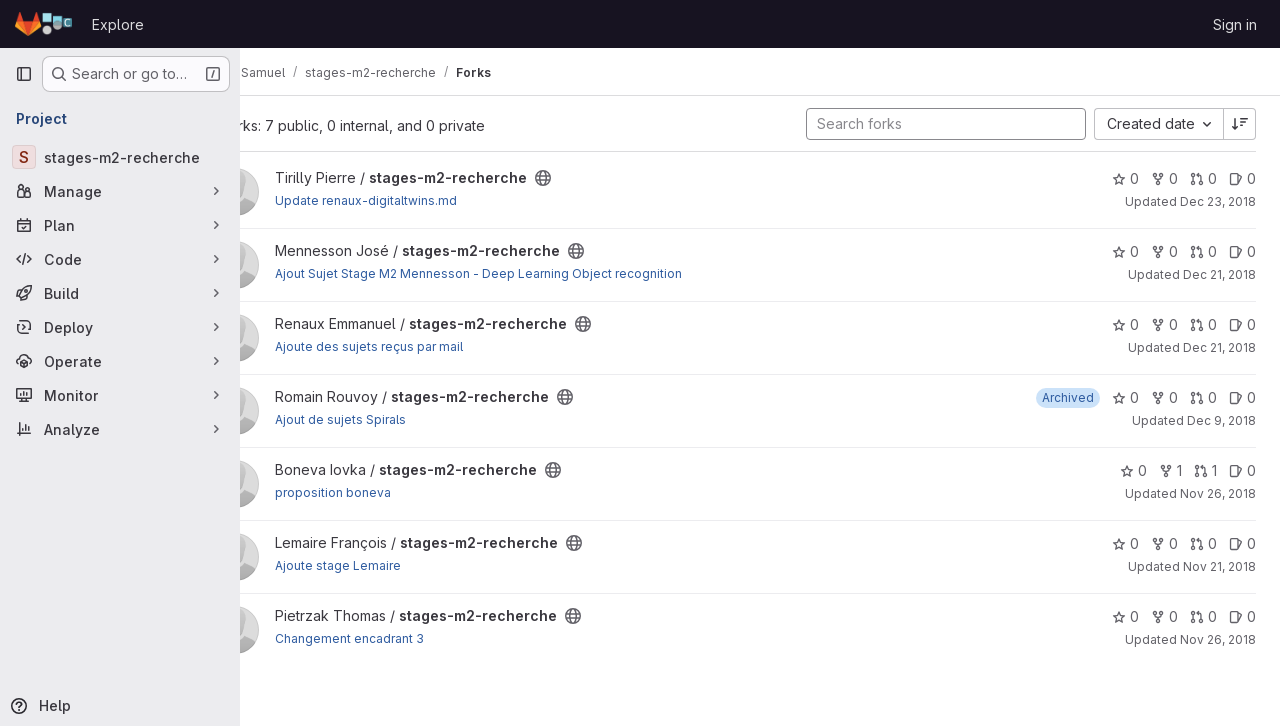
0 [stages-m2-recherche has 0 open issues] (1242, 178)
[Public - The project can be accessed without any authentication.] (596, 178)
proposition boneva (386, 492)
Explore (118, 24)
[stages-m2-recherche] (120, 157)
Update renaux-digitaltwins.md (419, 200)
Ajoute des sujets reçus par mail (422, 346)
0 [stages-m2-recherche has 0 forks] (1164, 178)
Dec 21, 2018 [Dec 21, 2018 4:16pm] (1219, 274)
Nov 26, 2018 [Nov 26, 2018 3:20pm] (1218, 493)
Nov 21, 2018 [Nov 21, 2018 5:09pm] (1219, 566)
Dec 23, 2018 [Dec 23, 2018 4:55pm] (1218, 201)
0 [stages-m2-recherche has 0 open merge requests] (1203, 178)
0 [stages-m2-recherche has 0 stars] (1125, 178)
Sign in (1235, 24)
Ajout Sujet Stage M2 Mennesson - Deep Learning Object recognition (531, 273)
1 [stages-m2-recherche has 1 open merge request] (1205, 470)
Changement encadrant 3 (402, 638)
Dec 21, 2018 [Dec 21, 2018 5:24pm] (1219, 347)
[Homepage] (43, 24)
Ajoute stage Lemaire (391, 565)
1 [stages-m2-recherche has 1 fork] (1170, 470)
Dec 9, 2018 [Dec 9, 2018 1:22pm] (1221, 420)
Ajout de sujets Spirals (393, 419)
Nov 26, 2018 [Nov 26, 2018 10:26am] (1218, 639)
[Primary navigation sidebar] (24, 74)
